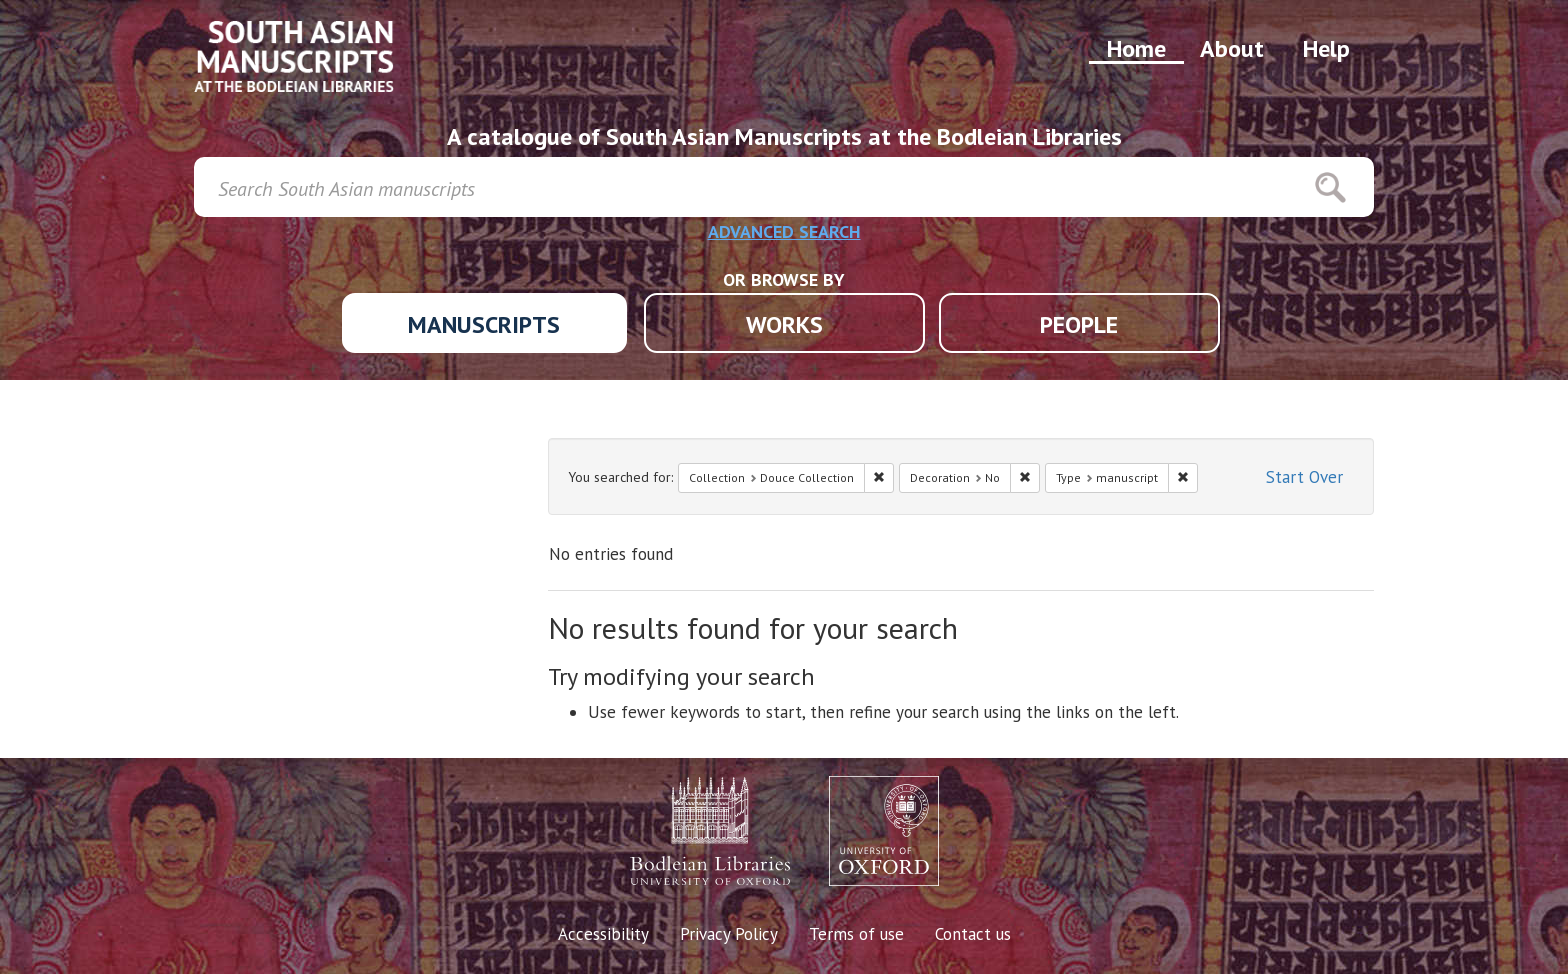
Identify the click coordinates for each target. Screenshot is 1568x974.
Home (1136, 48)
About (1232, 48)
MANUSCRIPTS (484, 324)
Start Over (1304, 477)
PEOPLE (1079, 324)
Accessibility (603, 934)
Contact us (973, 934)
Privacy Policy (729, 934)
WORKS (784, 324)
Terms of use (856, 934)
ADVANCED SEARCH (784, 231)
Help (1326, 48)
